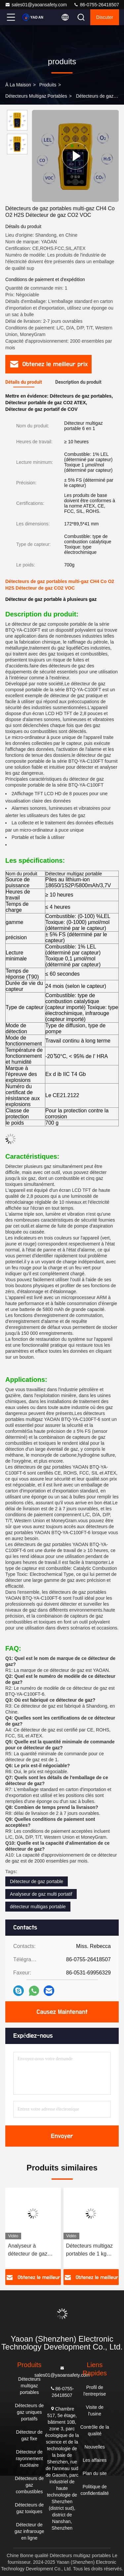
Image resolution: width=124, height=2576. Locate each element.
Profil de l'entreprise (94, 2391)
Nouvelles (95, 2447)
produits (47, 84)
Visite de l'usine (94, 2410)
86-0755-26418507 (96, 4)
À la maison (18, 84)
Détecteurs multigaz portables (36, 96)
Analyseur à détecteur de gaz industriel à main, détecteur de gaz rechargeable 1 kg (29, 2250)
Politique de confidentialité (95, 2490)
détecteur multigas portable (38, 1906)
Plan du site (95, 2473)
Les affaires (94, 2460)
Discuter (104, 17)
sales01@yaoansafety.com (36, 4)
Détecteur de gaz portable (36, 1881)
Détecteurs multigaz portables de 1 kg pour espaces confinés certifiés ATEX (89, 2250)
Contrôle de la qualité (94, 2430)
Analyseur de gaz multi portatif (41, 1894)
